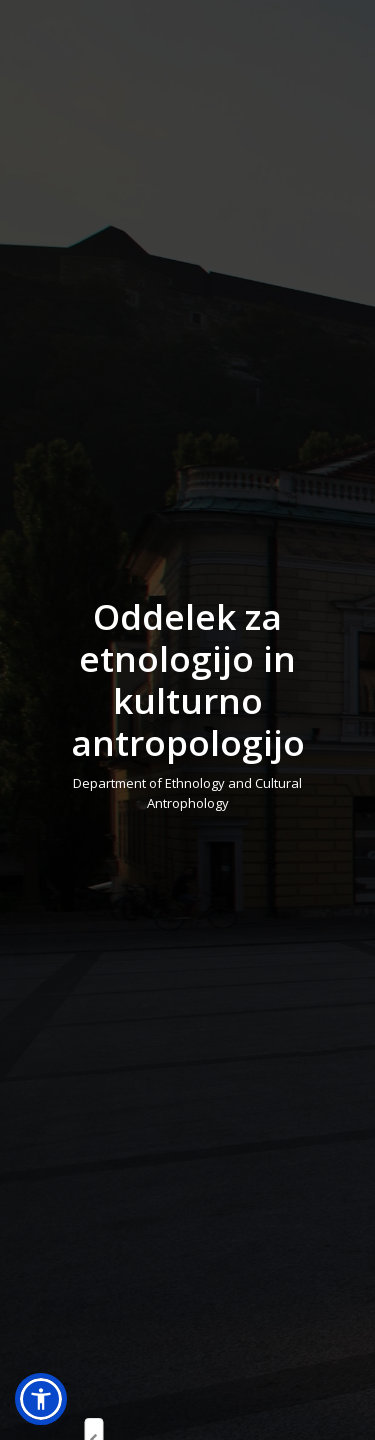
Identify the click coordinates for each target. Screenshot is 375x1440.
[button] (41, 1399)
